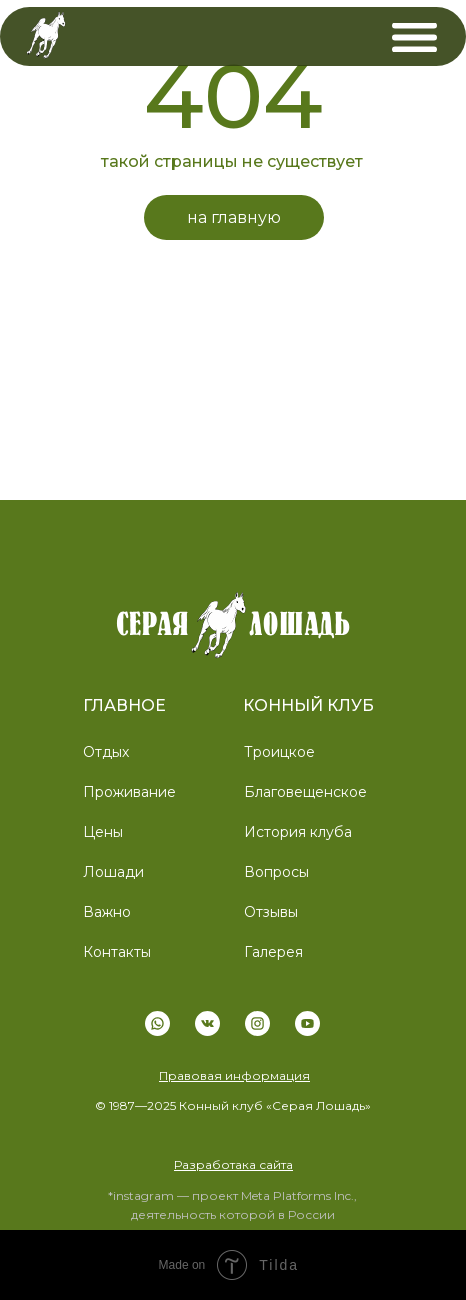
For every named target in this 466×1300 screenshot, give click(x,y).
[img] (414, 37)
